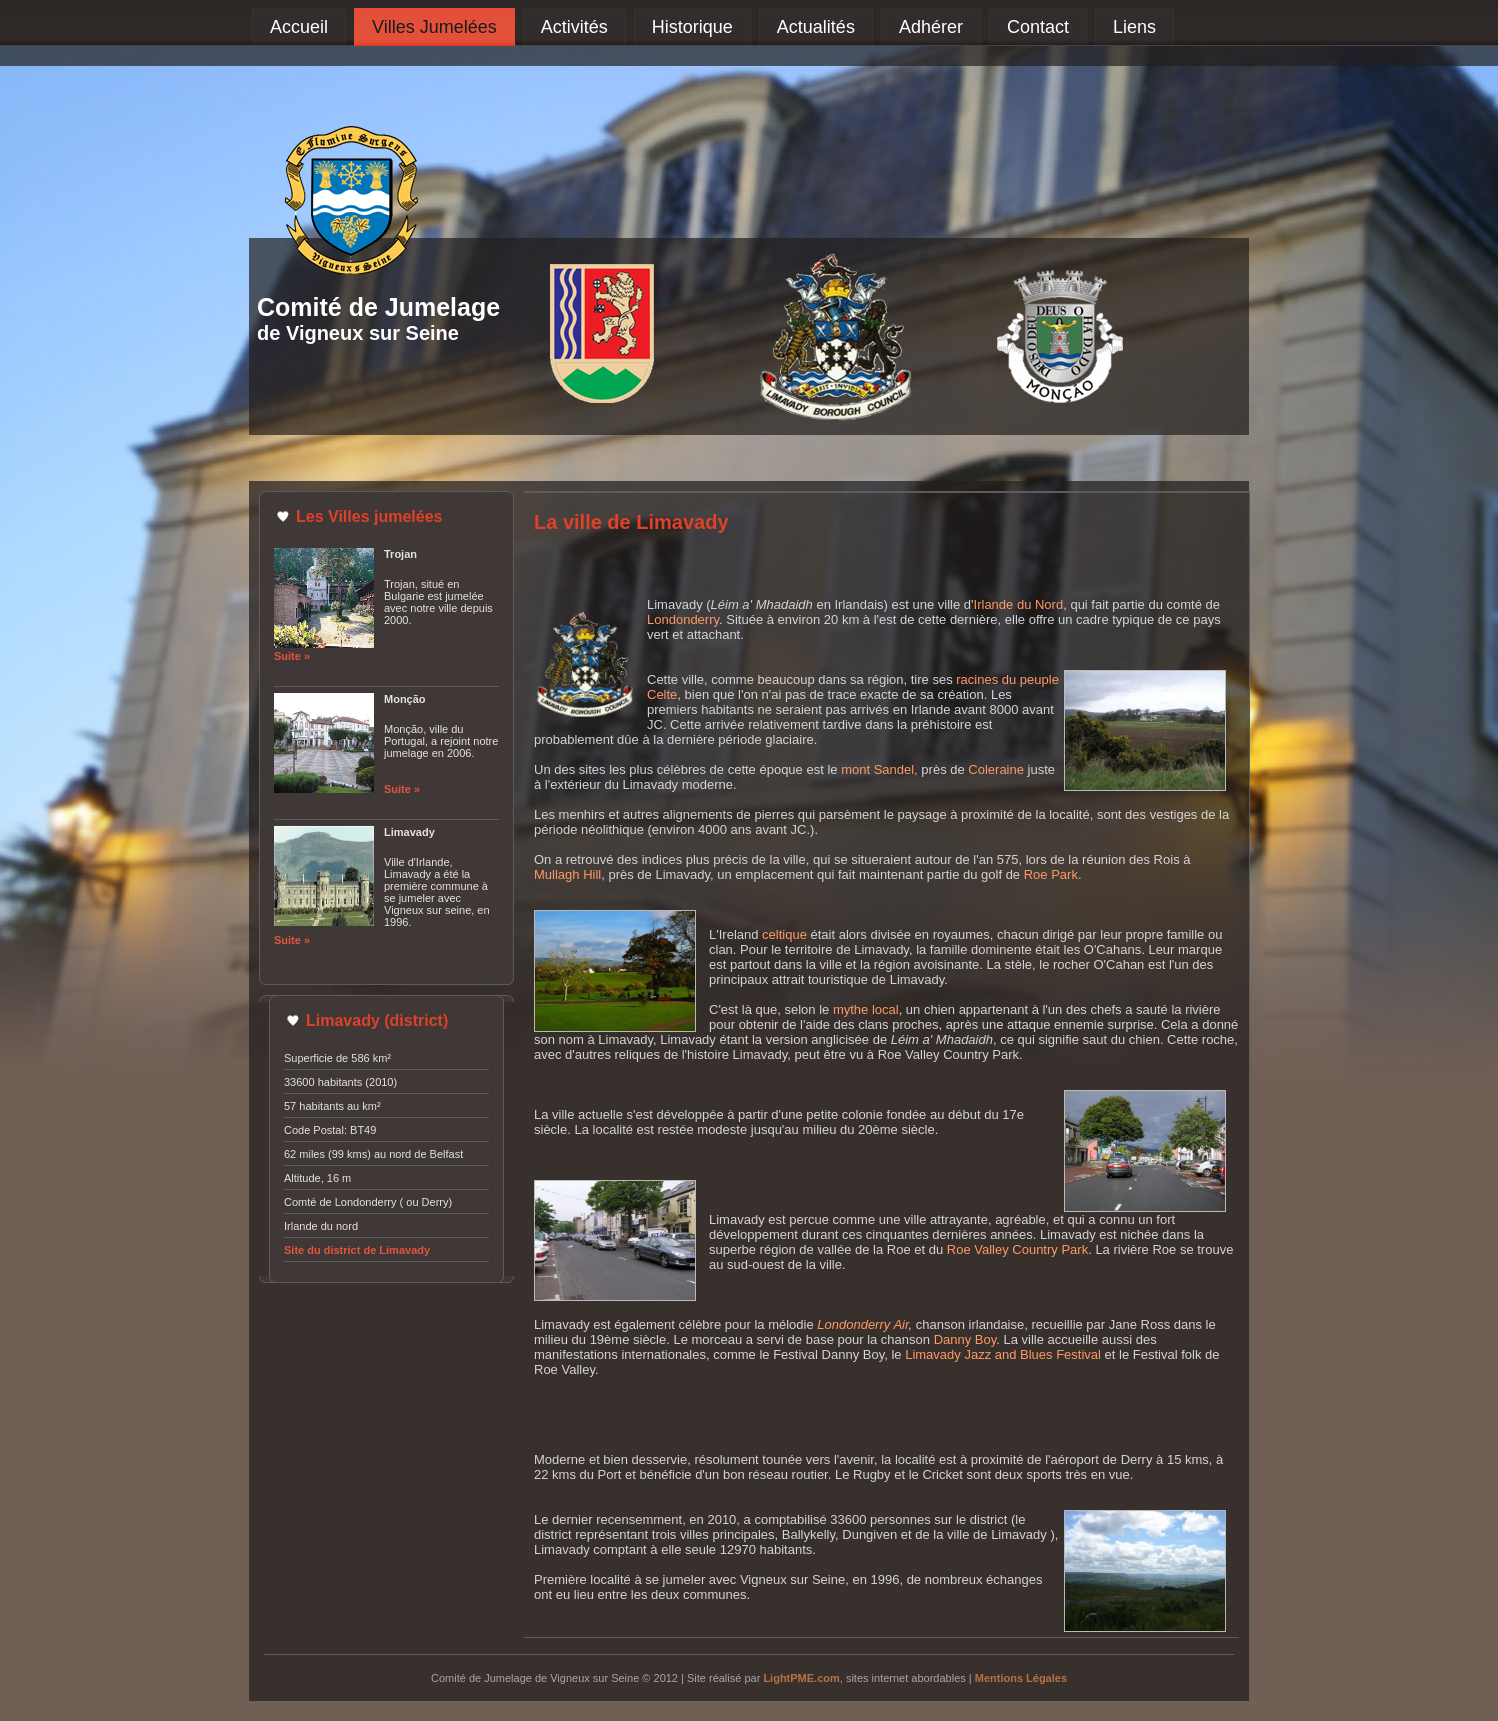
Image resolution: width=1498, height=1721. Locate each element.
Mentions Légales (1021, 1678)
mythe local (866, 1009)
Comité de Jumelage (378, 307)
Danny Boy (965, 1339)
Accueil (299, 27)
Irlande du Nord (1019, 604)
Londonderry (683, 619)
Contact (1038, 27)
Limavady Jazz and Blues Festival (1003, 1354)
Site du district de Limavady (357, 1250)
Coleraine (996, 769)
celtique (784, 934)
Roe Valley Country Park (1017, 1249)
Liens (1134, 27)
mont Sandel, (879, 769)
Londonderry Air (862, 1324)
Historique (692, 27)
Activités (574, 27)
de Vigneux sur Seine (358, 333)
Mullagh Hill (567, 874)
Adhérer (931, 27)
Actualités (816, 27)
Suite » (292, 656)
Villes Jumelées (434, 27)
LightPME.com (801, 1678)
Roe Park (1051, 874)
